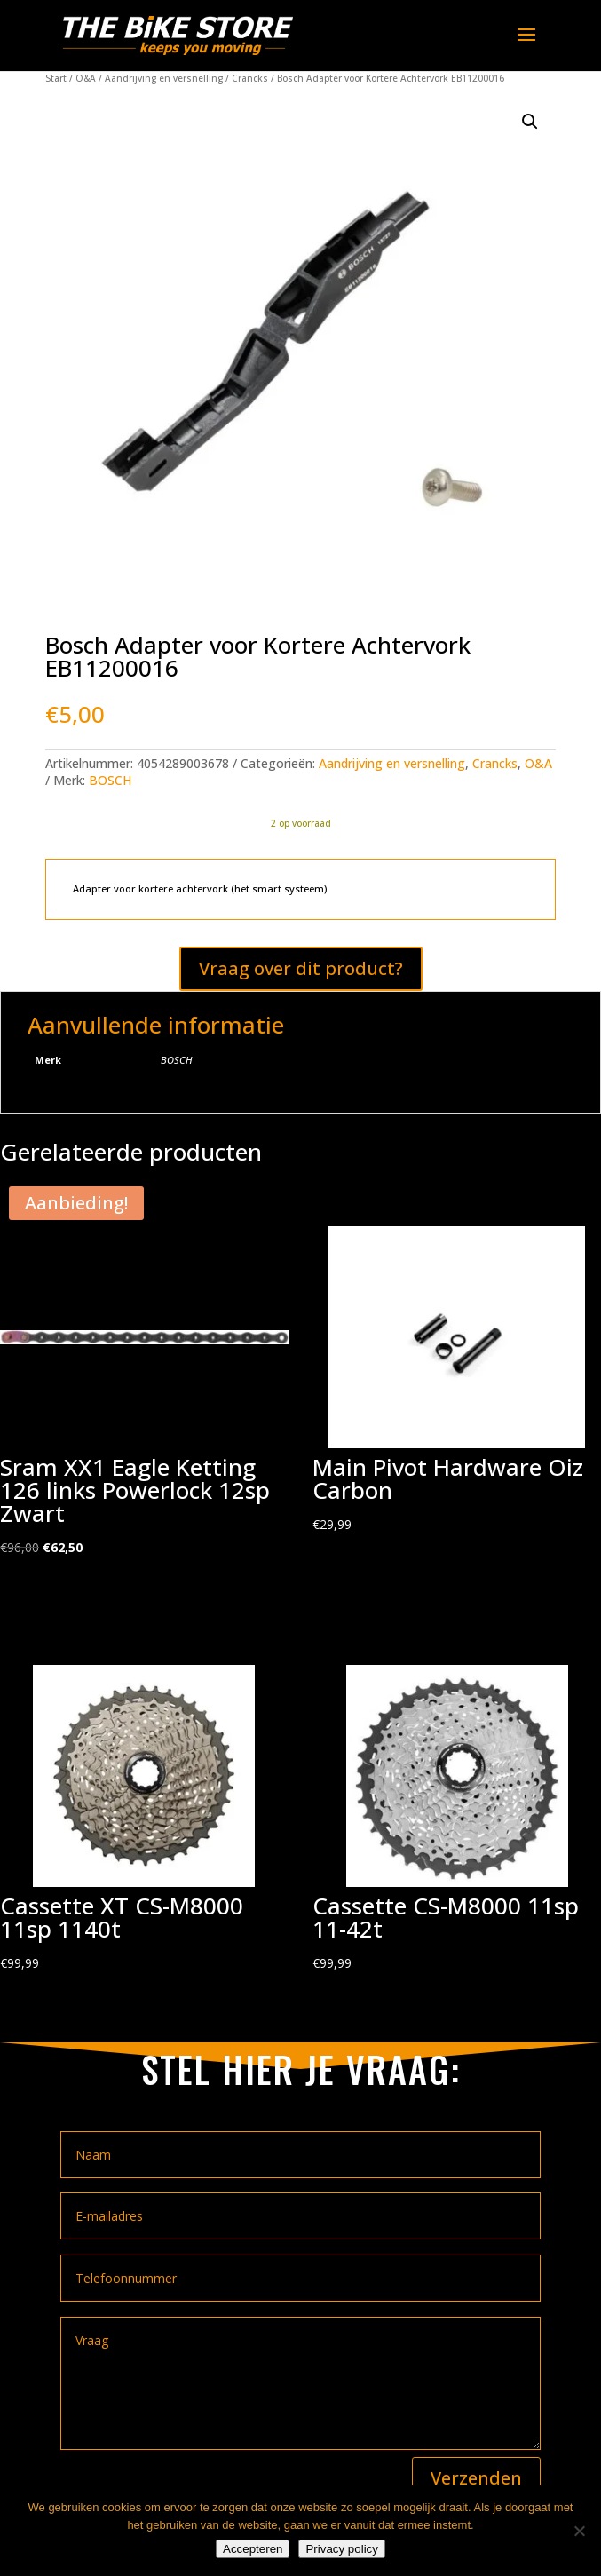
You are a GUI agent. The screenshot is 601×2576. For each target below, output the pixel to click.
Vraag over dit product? (301, 968)
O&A (85, 78)
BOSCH (110, 780)
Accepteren (252, 2549)
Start (56, 78)
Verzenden (476, 2478)
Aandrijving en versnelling (164, 78)
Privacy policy (341, 2549)
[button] (530, 122)
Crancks (250, 78)
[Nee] (579, 2531)
